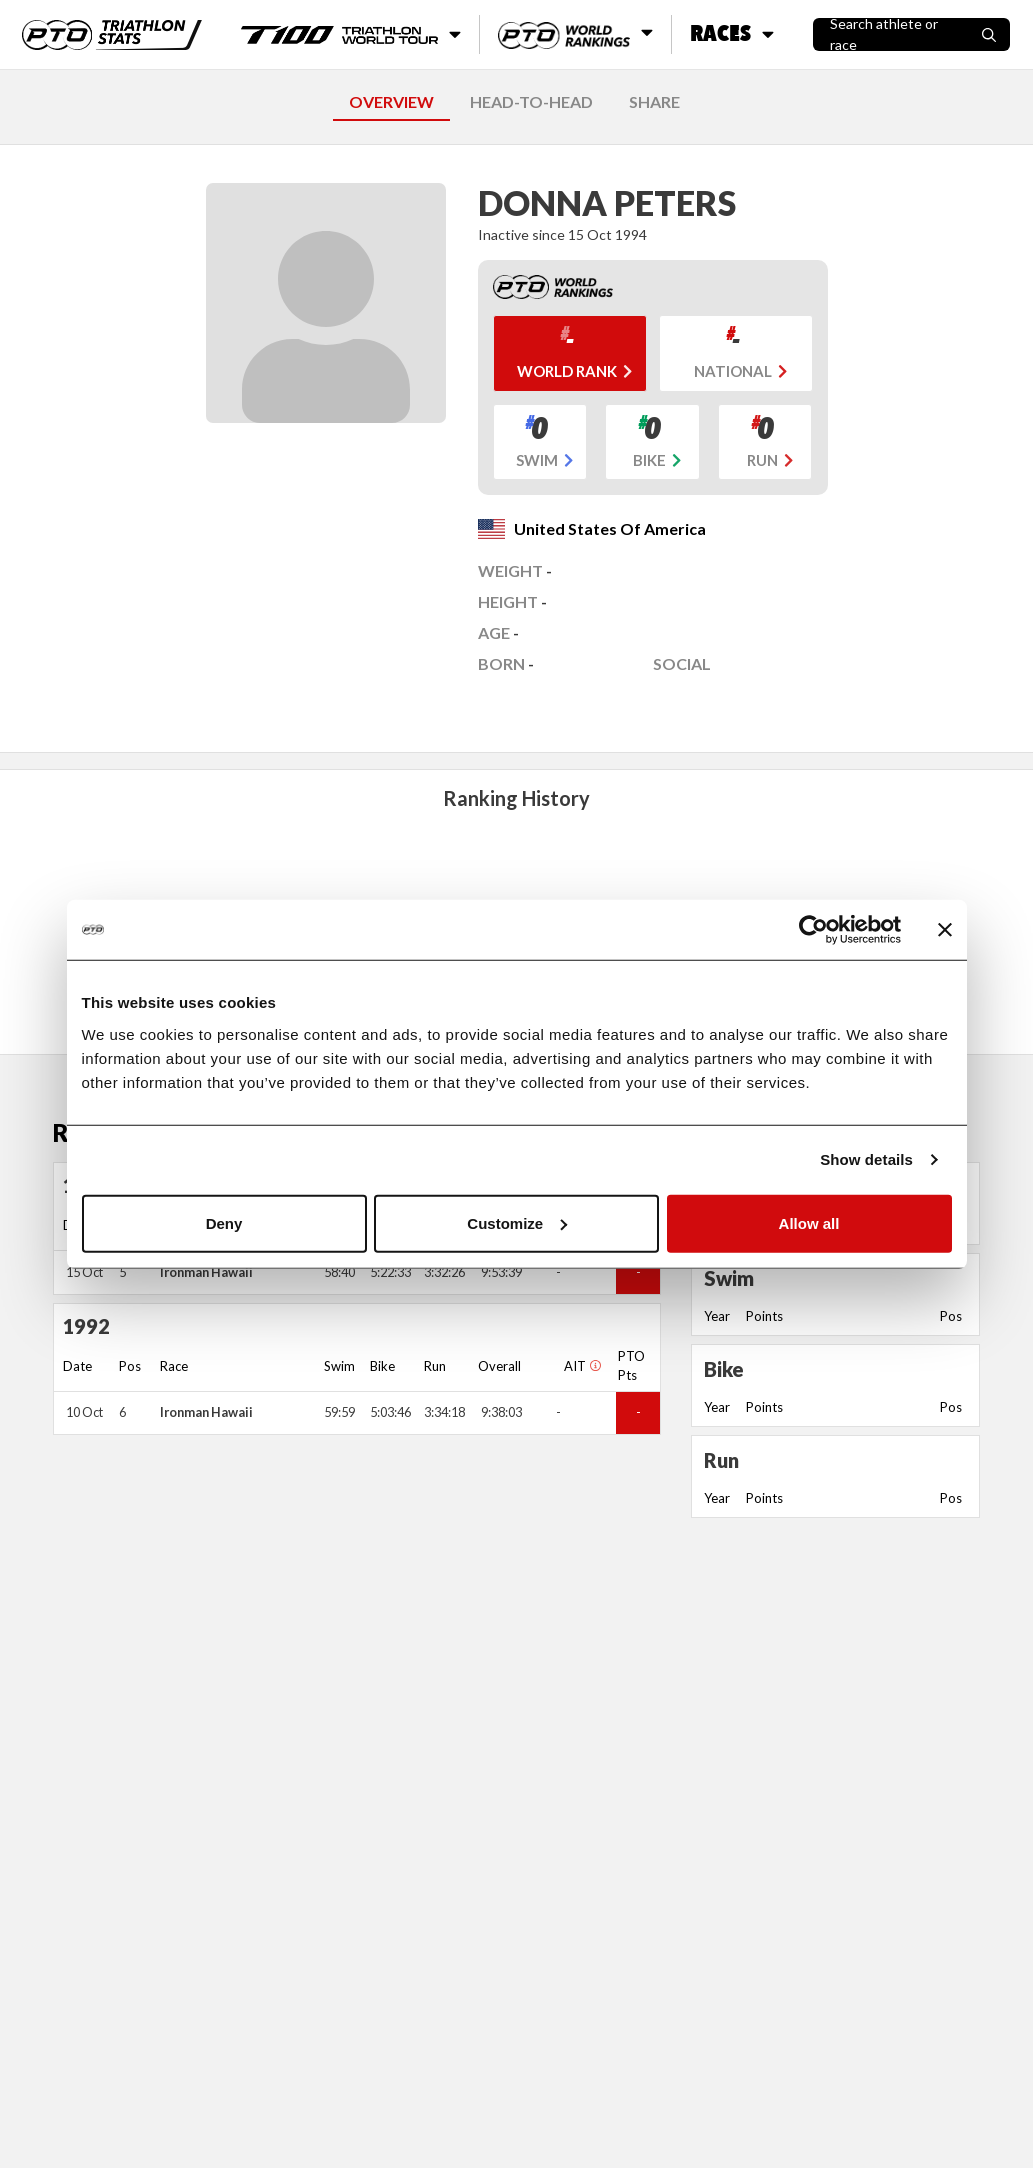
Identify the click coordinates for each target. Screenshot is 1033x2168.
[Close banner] (945, 930)
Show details (866, 1159)
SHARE (654, 101)
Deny (224, 1222)
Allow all (809, 1222)
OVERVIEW (391, 101)
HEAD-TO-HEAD (531, 101)
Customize (517, 1222)
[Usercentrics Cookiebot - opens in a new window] (813, 930)
